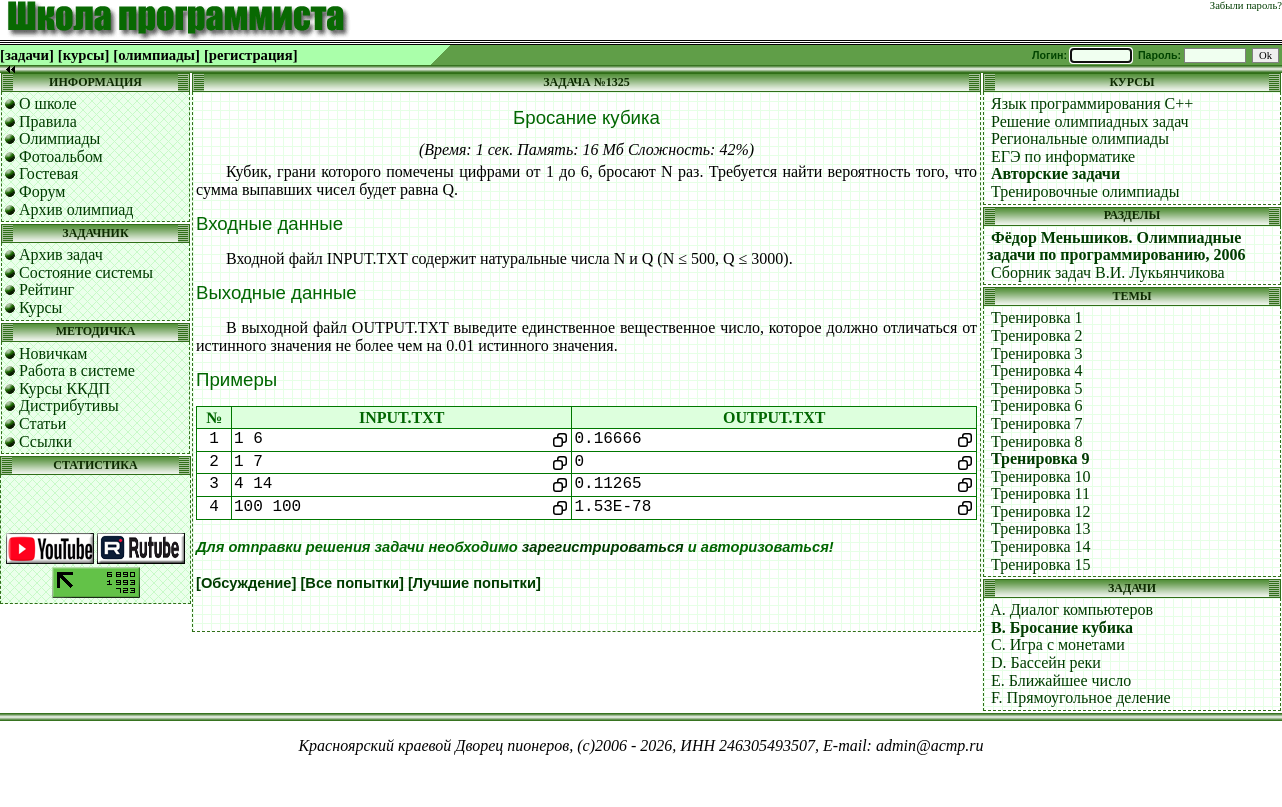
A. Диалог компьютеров (1071, 609)
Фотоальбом (61, 156)
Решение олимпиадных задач (1090, 121)
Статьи (42, 423)
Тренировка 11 (1040, 493)
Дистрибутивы (69, 405)
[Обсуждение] (246, 583)
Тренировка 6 (1037, 405)
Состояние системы (86, 272)
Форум (42, 191)
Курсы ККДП (64, 388)
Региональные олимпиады (1080, 138)
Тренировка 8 (1037, 441)
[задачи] (27, 55)
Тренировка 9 (1040, 458)
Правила (48, 121)
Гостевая (48, 173)
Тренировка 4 (1037, 370)
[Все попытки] (351, 583)
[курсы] (83, 55)
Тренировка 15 (1041, 564)
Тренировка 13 (1041, 528)
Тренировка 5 (1037, 388)
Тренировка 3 (1037, 353)
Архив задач (61, 254)
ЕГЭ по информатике (1063, 156)
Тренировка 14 (1041, 546)
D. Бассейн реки (1046, 662)
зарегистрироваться (603, 547)
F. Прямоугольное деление (1081, 697)
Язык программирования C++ (1092, 103)
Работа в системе (77, 370)
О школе (48, 103)
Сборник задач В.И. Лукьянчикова (1108, 272)
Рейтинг (46, 289)
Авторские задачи (1055, 173)
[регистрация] (251, 55)
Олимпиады (59, 138)
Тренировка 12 (1041, 511)
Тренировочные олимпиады (1085, 191)
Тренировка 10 (1041, 476)
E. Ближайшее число (1061, 680)
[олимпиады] (156, 55)
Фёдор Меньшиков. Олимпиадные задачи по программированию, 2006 (1116, 246)
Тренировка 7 (1037, 423)
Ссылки (45, 441)
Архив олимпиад (76, 209)
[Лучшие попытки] (474, 583)
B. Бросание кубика (1062, 627)
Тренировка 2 (1037, 335)
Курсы (40, 307)
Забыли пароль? (1246, 5)
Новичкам (53, 353)
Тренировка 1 (1037, 317)
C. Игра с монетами (1058, 644)
